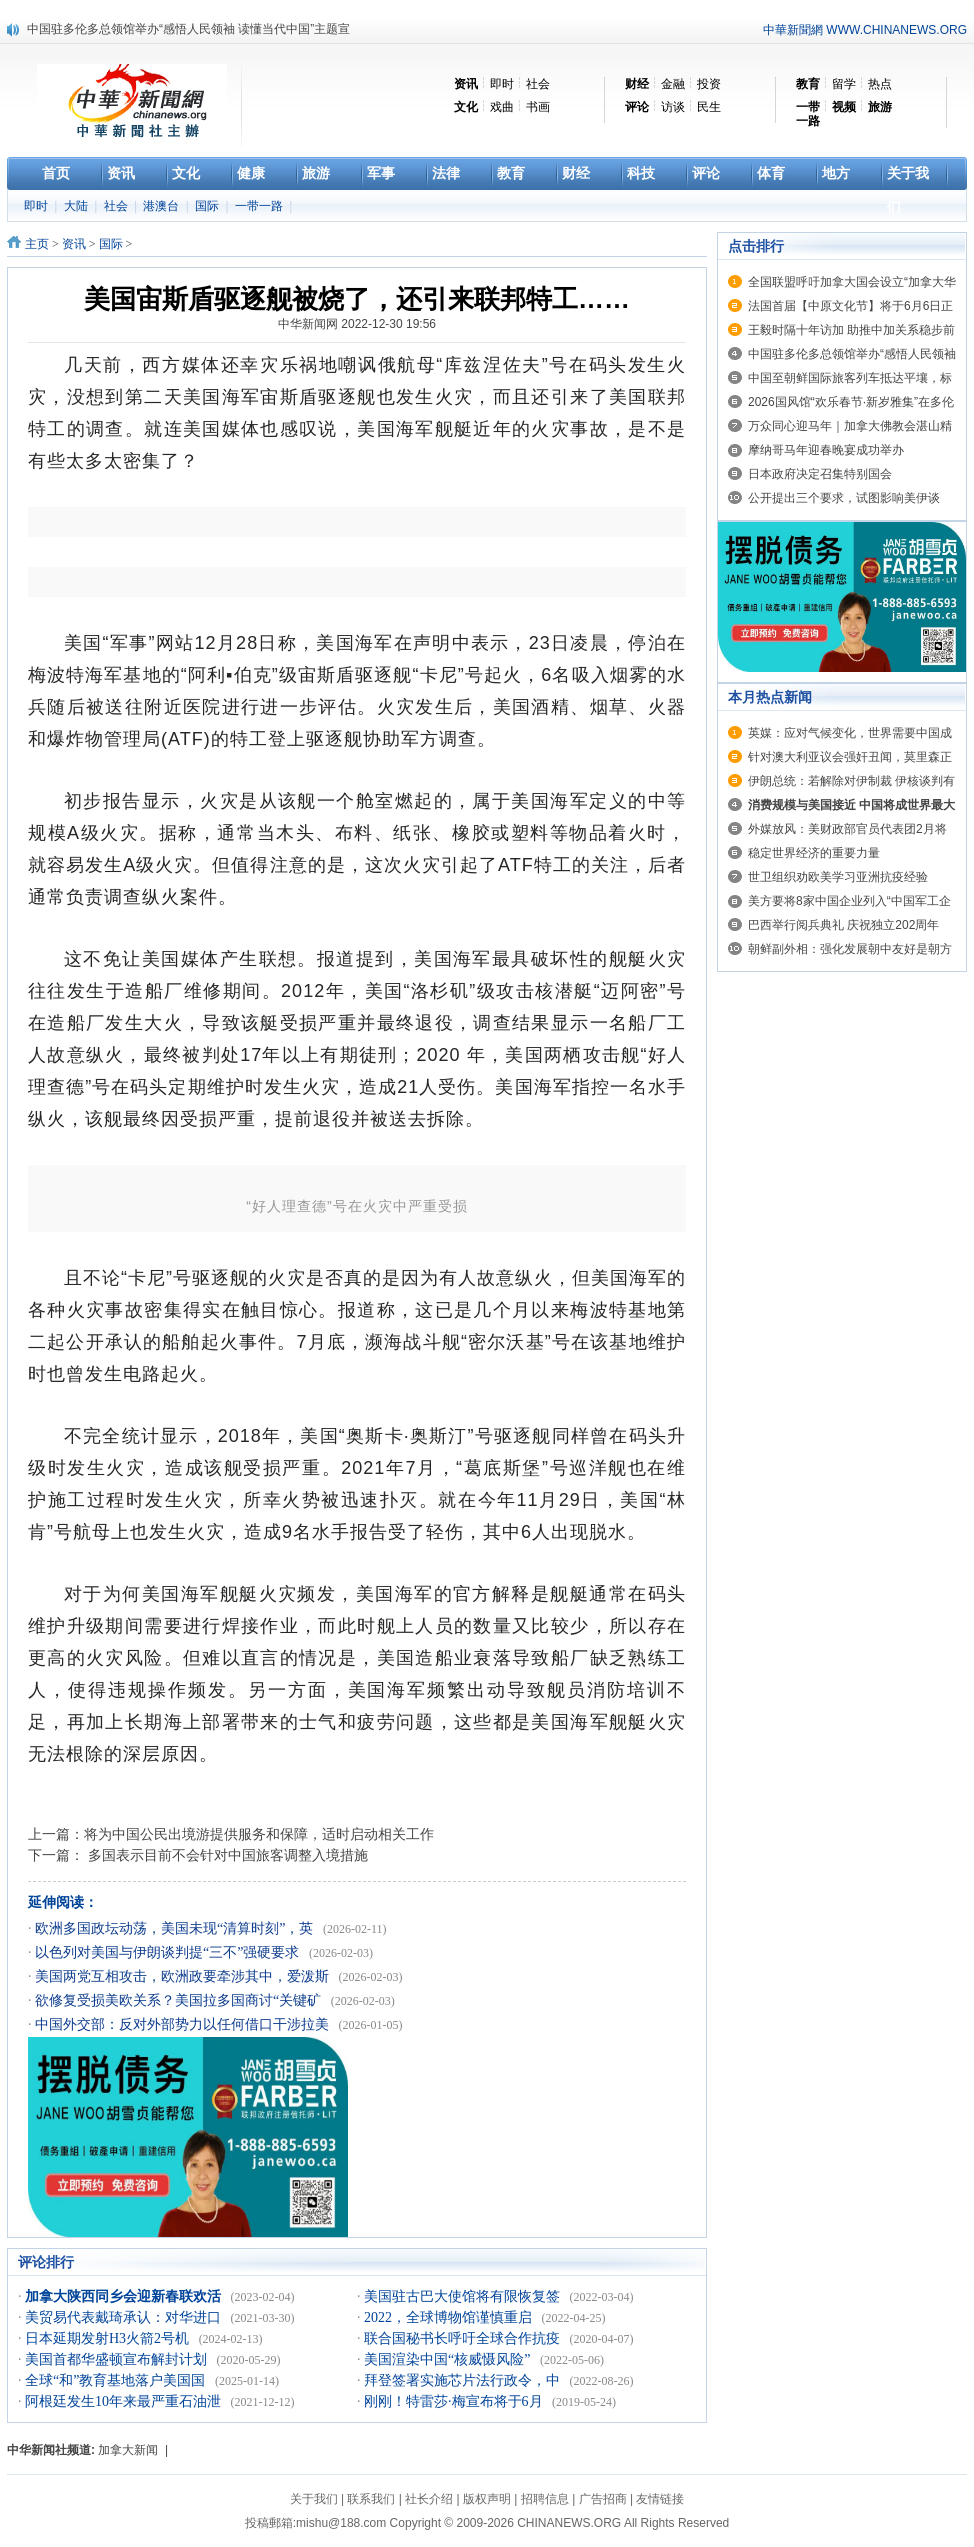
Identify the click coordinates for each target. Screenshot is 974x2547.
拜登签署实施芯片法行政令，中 (464, 2380)
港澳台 (162, 206)
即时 (502, 84)
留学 (844, 84)
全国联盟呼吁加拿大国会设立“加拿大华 (852, 282)
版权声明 (487, 2499)
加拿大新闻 (128, 2450)
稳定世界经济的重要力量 (814, 853)
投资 (709, 84)
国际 (208, 206)
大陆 (77, 206)
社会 (538, 84)
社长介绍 (429, 2499)
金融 (673, 84)
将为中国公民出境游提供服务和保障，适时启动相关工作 (259, 1834)
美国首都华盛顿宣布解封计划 (118, 2359)
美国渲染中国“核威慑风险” (449, 2359)
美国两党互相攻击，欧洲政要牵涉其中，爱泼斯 (184, 1976)
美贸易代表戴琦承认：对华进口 (125, 2317)
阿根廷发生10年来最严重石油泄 (125, 2401)
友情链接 (660, 2499)
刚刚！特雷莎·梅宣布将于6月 (455, 2401)
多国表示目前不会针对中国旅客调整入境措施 (226, 1855)
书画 (538, 107)
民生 (709, 107)
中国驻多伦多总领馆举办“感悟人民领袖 (852, 354)
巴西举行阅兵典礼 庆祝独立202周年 (843, 925)
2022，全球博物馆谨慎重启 (450, 2317)
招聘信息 (545, 2499)
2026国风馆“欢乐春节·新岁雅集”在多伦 (851, 402)
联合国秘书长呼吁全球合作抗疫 (464, 2338)
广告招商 (603, 2499)
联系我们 (371, 2499)
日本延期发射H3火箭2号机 (109, 2338)
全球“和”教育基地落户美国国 (117, 2380)
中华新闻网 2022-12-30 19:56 (357, 324)
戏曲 (502, 107)
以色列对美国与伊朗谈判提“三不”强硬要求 (169, 1952)
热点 (880, 84)
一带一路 (260, 206)
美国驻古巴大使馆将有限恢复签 (464, 2296)
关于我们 (314, 2499)
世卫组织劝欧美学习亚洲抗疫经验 (838, 877)
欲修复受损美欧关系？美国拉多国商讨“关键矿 (180, 2000)
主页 (37, 244)
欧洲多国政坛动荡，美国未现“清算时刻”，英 (176, 1928)
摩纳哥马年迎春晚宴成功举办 (826, 450)
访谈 (673, 107)
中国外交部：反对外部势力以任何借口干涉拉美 (184, 2024)
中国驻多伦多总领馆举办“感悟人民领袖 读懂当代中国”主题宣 (188, 29)
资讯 (74, 244)
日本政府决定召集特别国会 (820, 474)
